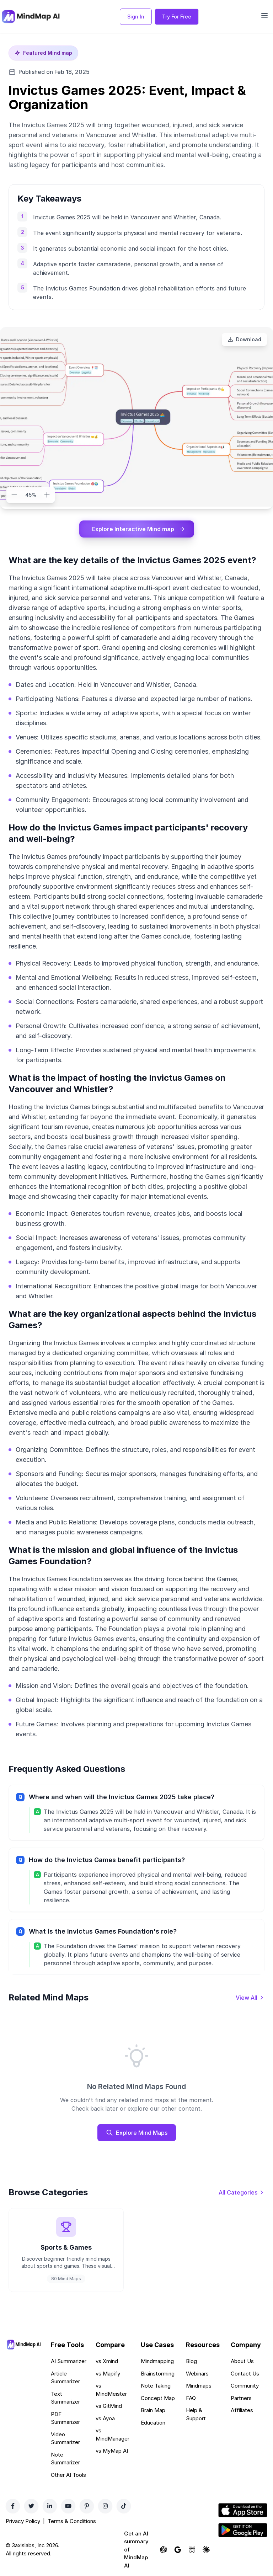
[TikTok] (124, 2506)
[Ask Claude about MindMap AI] (206, 2549)
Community (245, 2385)
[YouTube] (68, 2506)
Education (153, 2422)
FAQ (191, 2398)
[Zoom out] (14, 494)
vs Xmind (107, 2361)
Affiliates (242, 2410)
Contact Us (245, 2373)
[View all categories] (241, 2192)
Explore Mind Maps (136, 2132)
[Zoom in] (47, 494)
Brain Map (153, 2410)
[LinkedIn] (50, 2506)
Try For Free (176, 17)
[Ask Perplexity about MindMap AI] (192, 2549)
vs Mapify (108, 2373)
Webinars (197, 2373)
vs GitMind (109, 2406)
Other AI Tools (68, 2474)
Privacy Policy (23, 2521)
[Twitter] (31, 2506)
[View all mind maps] (250, 1997)
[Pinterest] (87, 2506)
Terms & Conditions (72, 2521)
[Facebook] (13, 2506)
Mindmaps (199, 2385)
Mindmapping (157, 2361)
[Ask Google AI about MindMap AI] (177, 2549)
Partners (241, 2398)
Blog (191, 2361)
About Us (242, 2361)
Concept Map (158, 2398)
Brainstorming (158, 2373)
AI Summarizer (68, 2361)
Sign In (135, 17)
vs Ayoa (105, 2418)
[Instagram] (105, 2506)
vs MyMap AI (112, 2450)
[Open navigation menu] (264, 15)
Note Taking (156, 2385)
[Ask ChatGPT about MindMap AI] (163, 2549)
